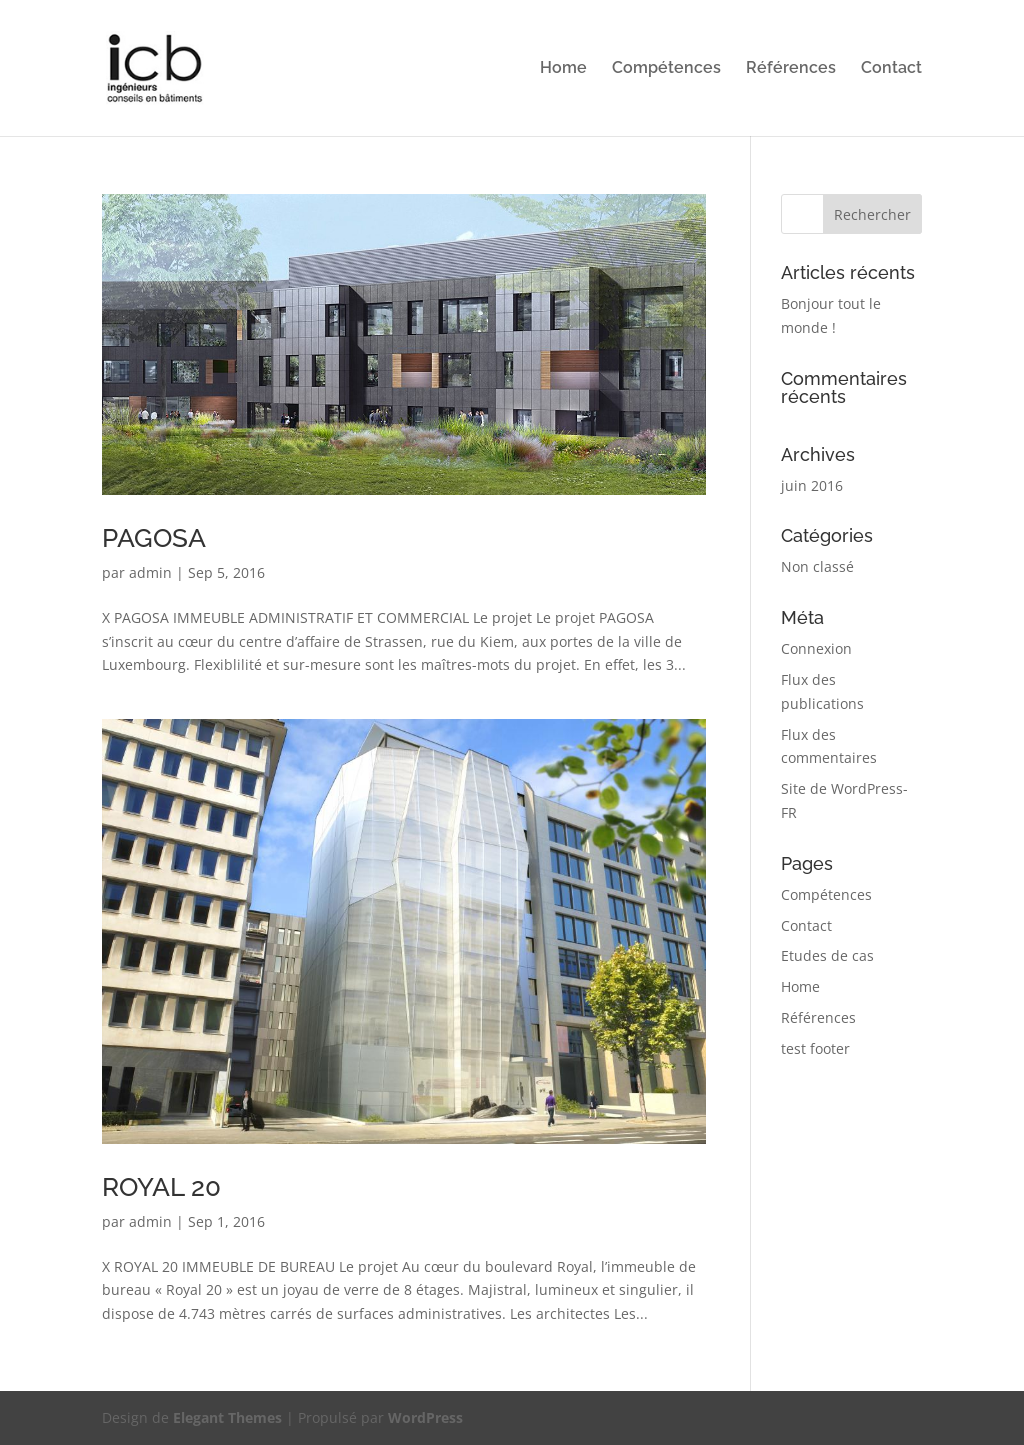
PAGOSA (154, 538)
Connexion (816, 648)
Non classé (817, 566)
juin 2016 (812, 485)
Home (563, 69)
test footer (815, 1048)
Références (791, 69)
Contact (891, 69)
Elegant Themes (227, 1417)
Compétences (666, 69)
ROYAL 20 (161, 1187)
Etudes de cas (827, 955)
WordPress (425, 1417)
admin (150, 572)
